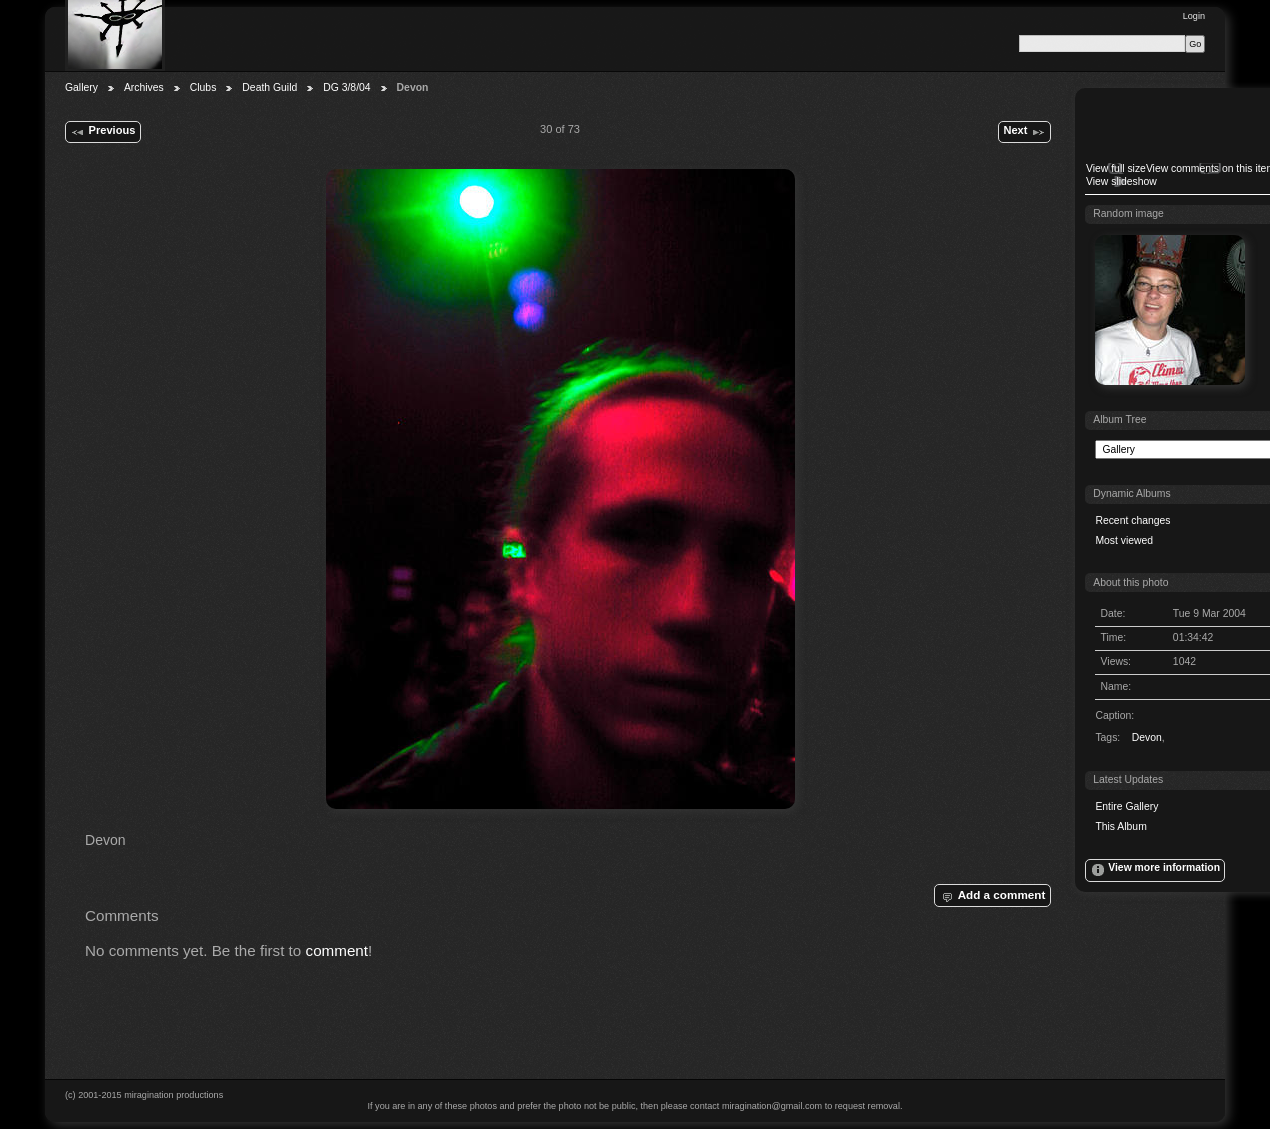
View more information (1155, 870)
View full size (1116, 168)
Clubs (203, 87)
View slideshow (1121, 181)
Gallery (81, 87)
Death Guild (269, 87)
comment (337, 950)
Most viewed (1124, 540)
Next (1024, 132)
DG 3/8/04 (346, 87)
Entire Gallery (1126, 806)
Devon (1147, 737)
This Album (1120, 826)
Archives (144, 87)
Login (1194, 16)
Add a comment (992, 896)
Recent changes (1132, 520)
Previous (102, 132)
